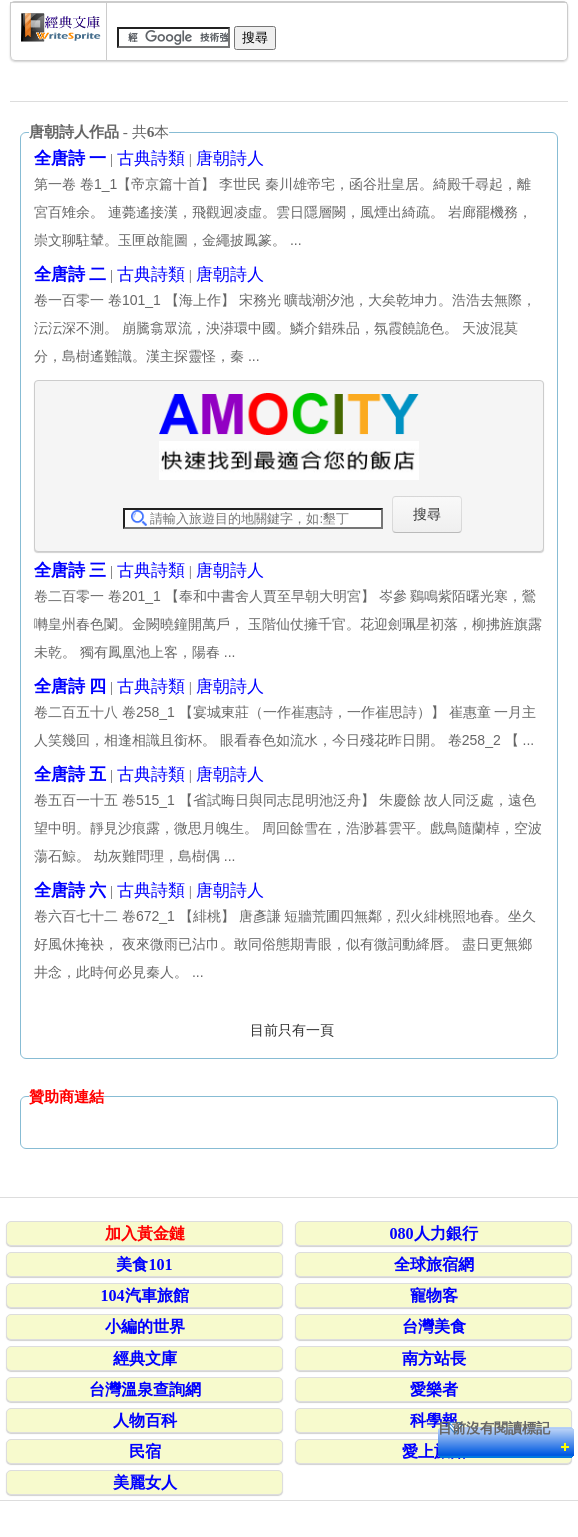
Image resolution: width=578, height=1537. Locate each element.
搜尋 (427, 514)
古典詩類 (151, 158)
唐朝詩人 (230, 158)
